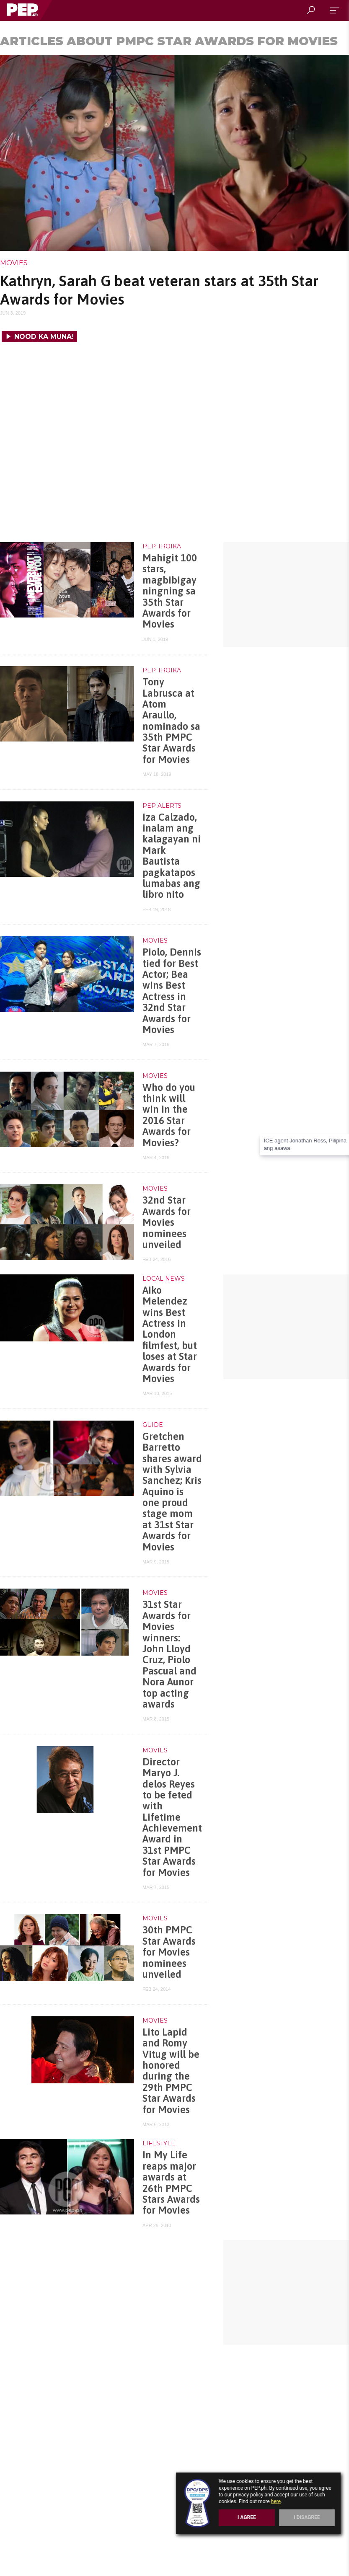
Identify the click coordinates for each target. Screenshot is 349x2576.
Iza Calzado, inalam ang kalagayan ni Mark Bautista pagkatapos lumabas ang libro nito (171, 855)
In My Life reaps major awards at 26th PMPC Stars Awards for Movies (171, 2182)
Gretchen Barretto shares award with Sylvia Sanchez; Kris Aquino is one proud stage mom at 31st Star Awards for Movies (172, 1492)
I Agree (247, 2517)
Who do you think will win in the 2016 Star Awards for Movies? (168, 1115)
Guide (152, 1425)
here (276, 2501)
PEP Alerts (161, 805)
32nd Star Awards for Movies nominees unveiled (166, 1222)
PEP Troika (161, 546)
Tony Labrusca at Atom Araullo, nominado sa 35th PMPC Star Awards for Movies (171, 720)
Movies (14, 263)
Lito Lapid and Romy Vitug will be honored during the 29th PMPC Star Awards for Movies (170, 2070)
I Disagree (307, 2517)
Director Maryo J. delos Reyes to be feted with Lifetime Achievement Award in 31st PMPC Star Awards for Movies (172, 1817)
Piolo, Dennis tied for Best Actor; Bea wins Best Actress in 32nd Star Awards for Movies (171, 990)
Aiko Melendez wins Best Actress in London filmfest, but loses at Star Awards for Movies (169, 1334)
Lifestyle (158, 2143)
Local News (163, 1278)
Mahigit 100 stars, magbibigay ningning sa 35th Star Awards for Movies (169, 591)
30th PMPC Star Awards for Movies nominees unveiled (169, 1952)
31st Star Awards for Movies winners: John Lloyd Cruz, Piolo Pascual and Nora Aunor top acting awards (169, 1654)
